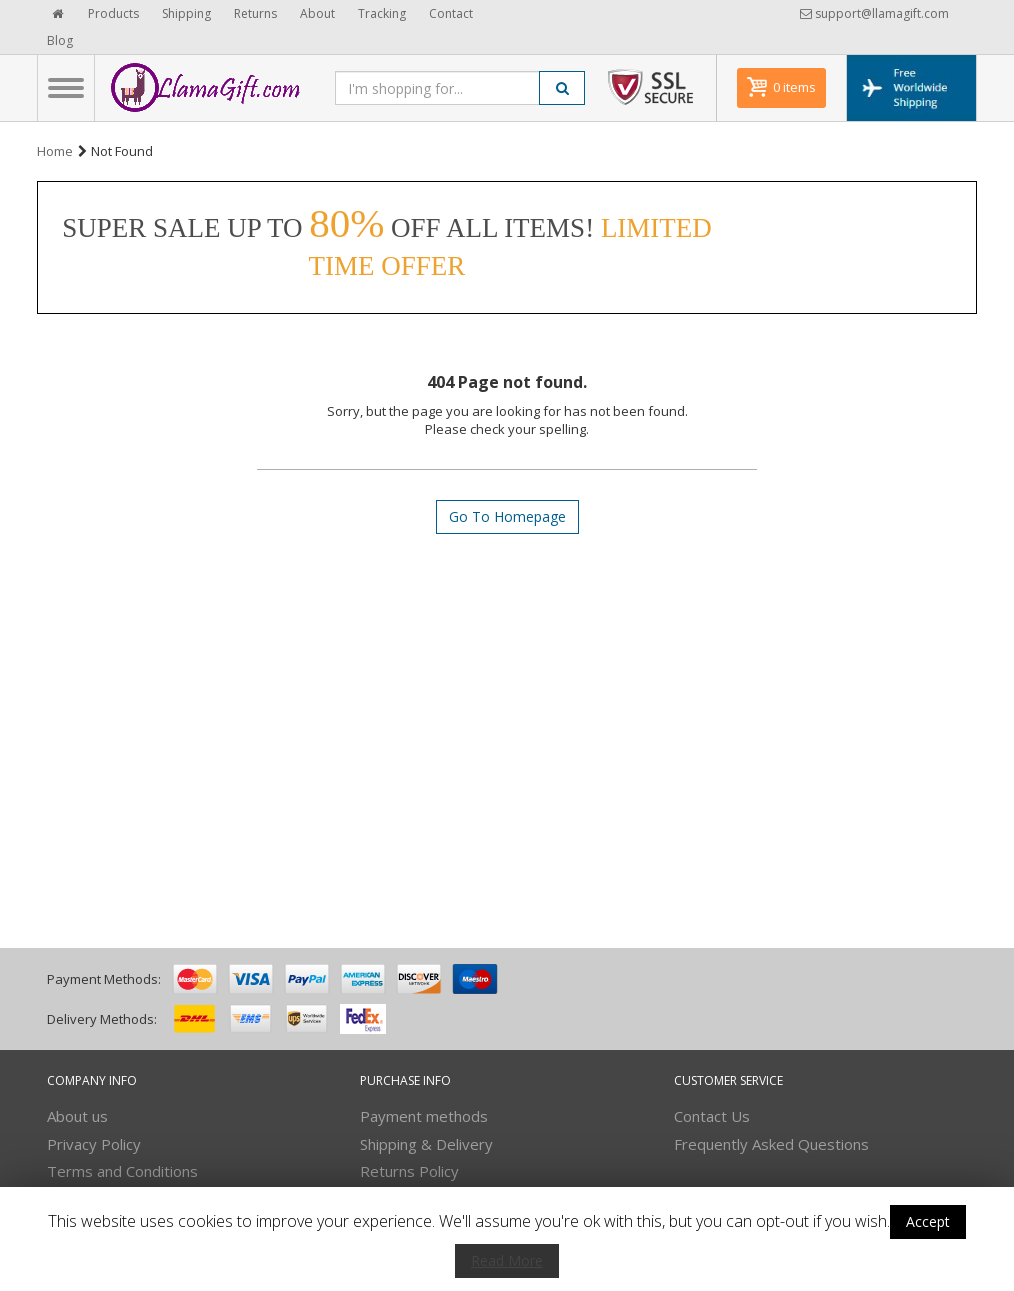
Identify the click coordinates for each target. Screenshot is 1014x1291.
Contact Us (712, 1116)
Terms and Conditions (122, 1171)
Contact (451, 13)
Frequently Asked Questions (771, 1144)
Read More (507, 1260)
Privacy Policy (94, 1144)
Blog (60, 40)
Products (113, 13)
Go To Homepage (507, 516)
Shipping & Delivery (426, 1144)
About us (77, 1116)
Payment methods (424, 1116)
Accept (928, 1221)
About (317, 13)
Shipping (186, 13)
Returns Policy (409, 1171)
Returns (255, 13)
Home (55, 151)
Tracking (382, 13)
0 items (794, 87)
